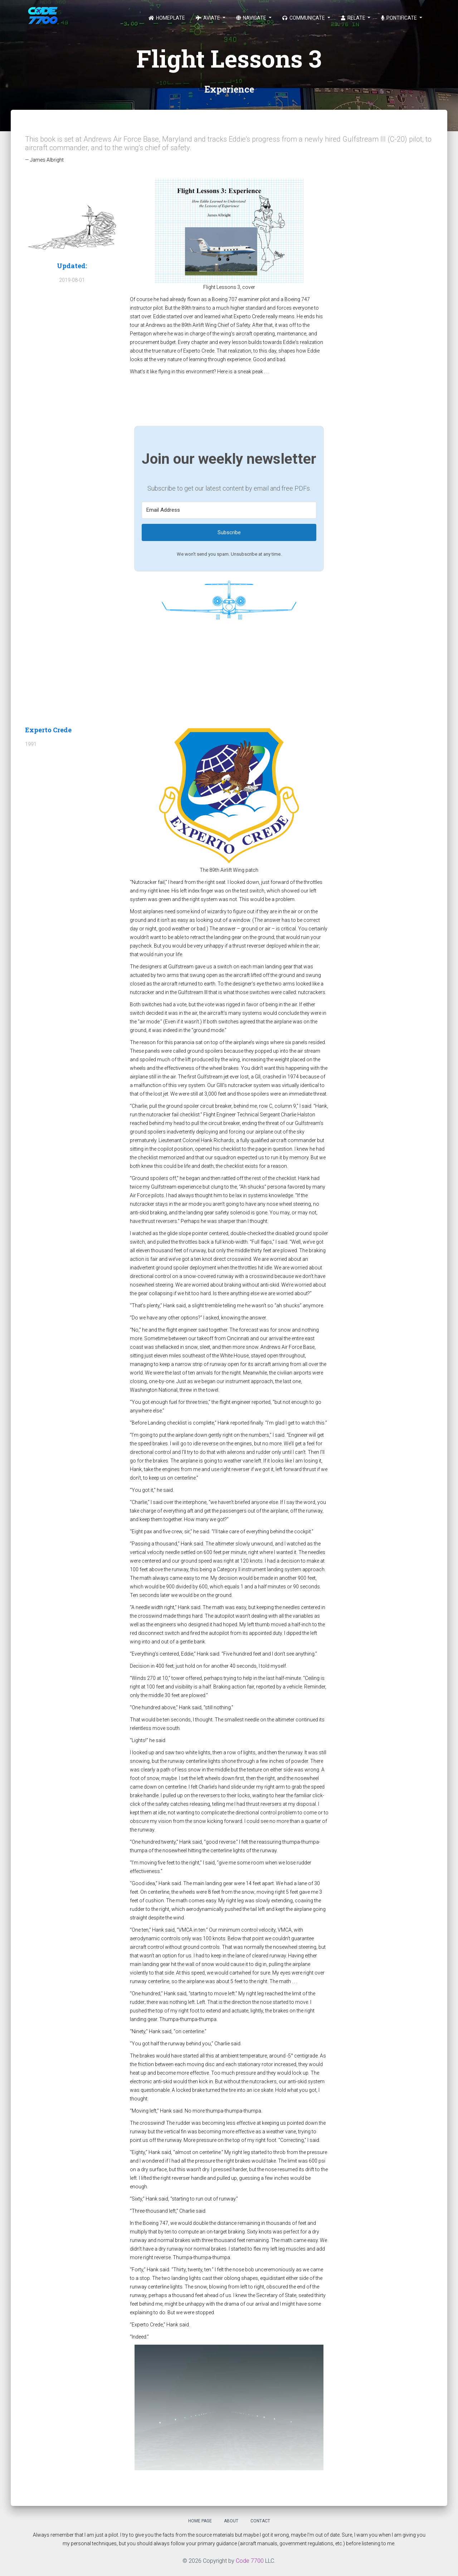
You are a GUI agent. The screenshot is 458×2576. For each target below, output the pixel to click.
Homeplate (166, 18)
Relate (353, 18)
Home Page (200, 2520)
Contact (260, 2520)
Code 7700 (250, 2560)
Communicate (304, 18)
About (231, 2520)
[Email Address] (229, 510)
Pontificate (399, 18)
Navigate (251, 18)
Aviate (208, 18)
